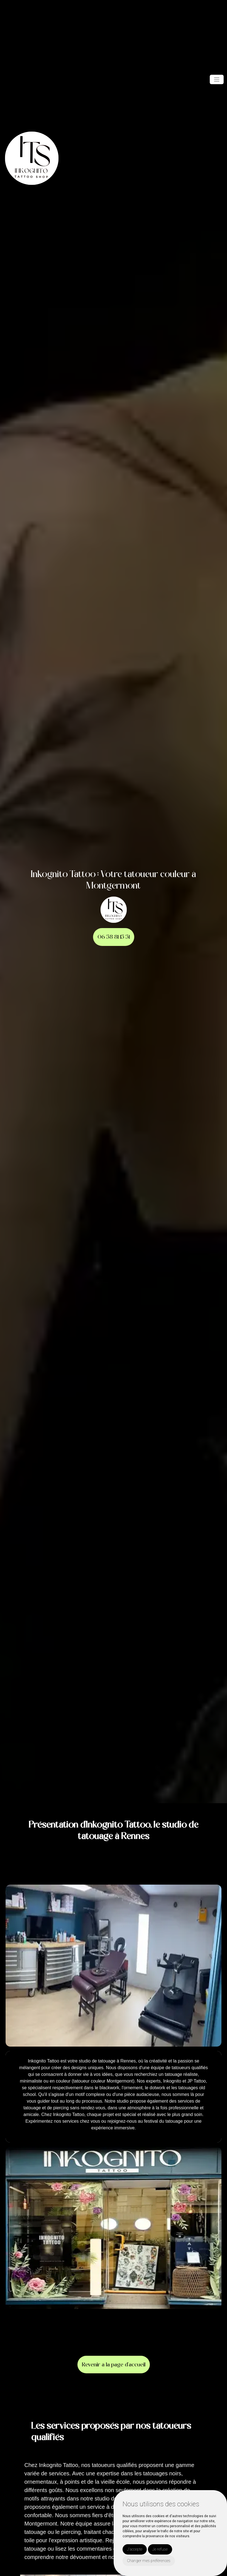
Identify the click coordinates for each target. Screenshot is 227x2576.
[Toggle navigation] (217, 79)
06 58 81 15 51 (113, 937)
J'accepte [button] (134, 2549)
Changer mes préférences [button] (148, 2560)
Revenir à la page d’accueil (113, 2364)
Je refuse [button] (160, 2549)
